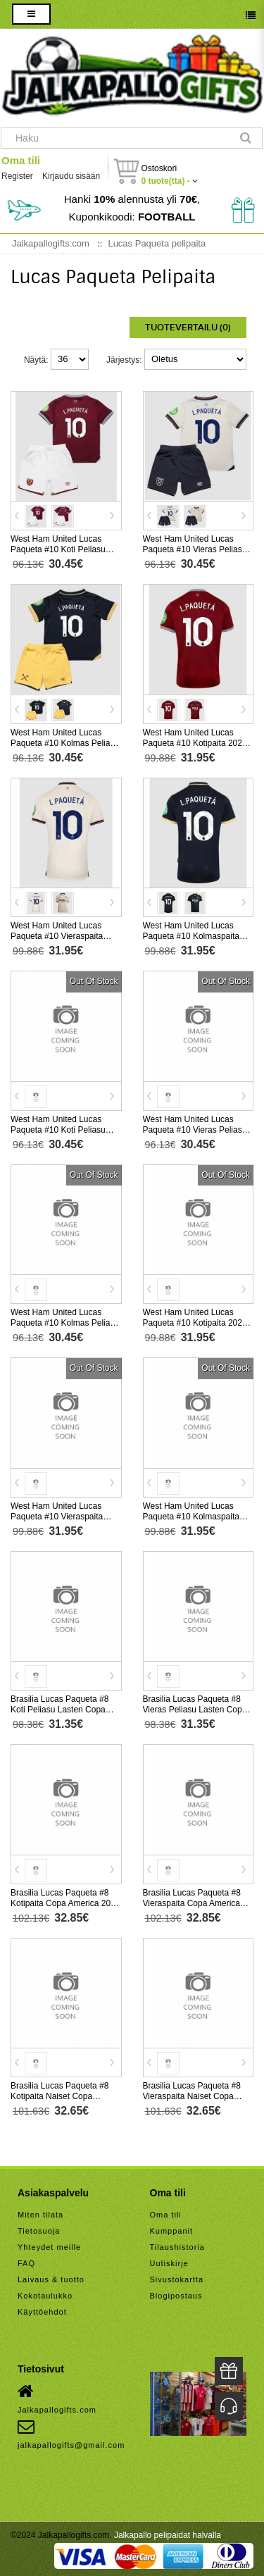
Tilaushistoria (177, 2247)
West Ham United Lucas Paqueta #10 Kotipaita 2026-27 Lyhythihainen (196, 1322)
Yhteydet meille (49, 2247)
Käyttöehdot (42, 2312)
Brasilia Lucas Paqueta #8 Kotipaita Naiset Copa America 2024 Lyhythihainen (64, 2096)
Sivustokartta (177, 2279)
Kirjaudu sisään (71, 176)
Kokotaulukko (45, 2295)
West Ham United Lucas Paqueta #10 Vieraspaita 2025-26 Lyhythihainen (57, 936)
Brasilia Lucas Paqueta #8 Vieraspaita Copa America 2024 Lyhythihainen (192, 1903)
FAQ (26, 2263)
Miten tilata (40, 2214)
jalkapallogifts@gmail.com (71, 2433)
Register (17, 176)
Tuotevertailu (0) (188, 327)
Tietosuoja (39, 2231)
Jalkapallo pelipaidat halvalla (167, 2535)
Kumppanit (172, 2231)
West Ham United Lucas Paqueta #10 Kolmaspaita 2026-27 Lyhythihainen (191, 1516)
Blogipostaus (176, 2295)
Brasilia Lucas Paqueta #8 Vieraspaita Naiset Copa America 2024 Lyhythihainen (196, 2096)
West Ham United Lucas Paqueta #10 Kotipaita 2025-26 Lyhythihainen (196, 743)
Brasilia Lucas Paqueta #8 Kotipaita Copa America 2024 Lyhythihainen (65, 1903)
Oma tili (20, 160)
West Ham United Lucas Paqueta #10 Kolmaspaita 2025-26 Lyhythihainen (191, 936)
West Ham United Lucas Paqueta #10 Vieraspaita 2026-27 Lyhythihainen (57, 1516)
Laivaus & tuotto (51, 2279)
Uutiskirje (169, 2263)
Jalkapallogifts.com (57, 2398)
